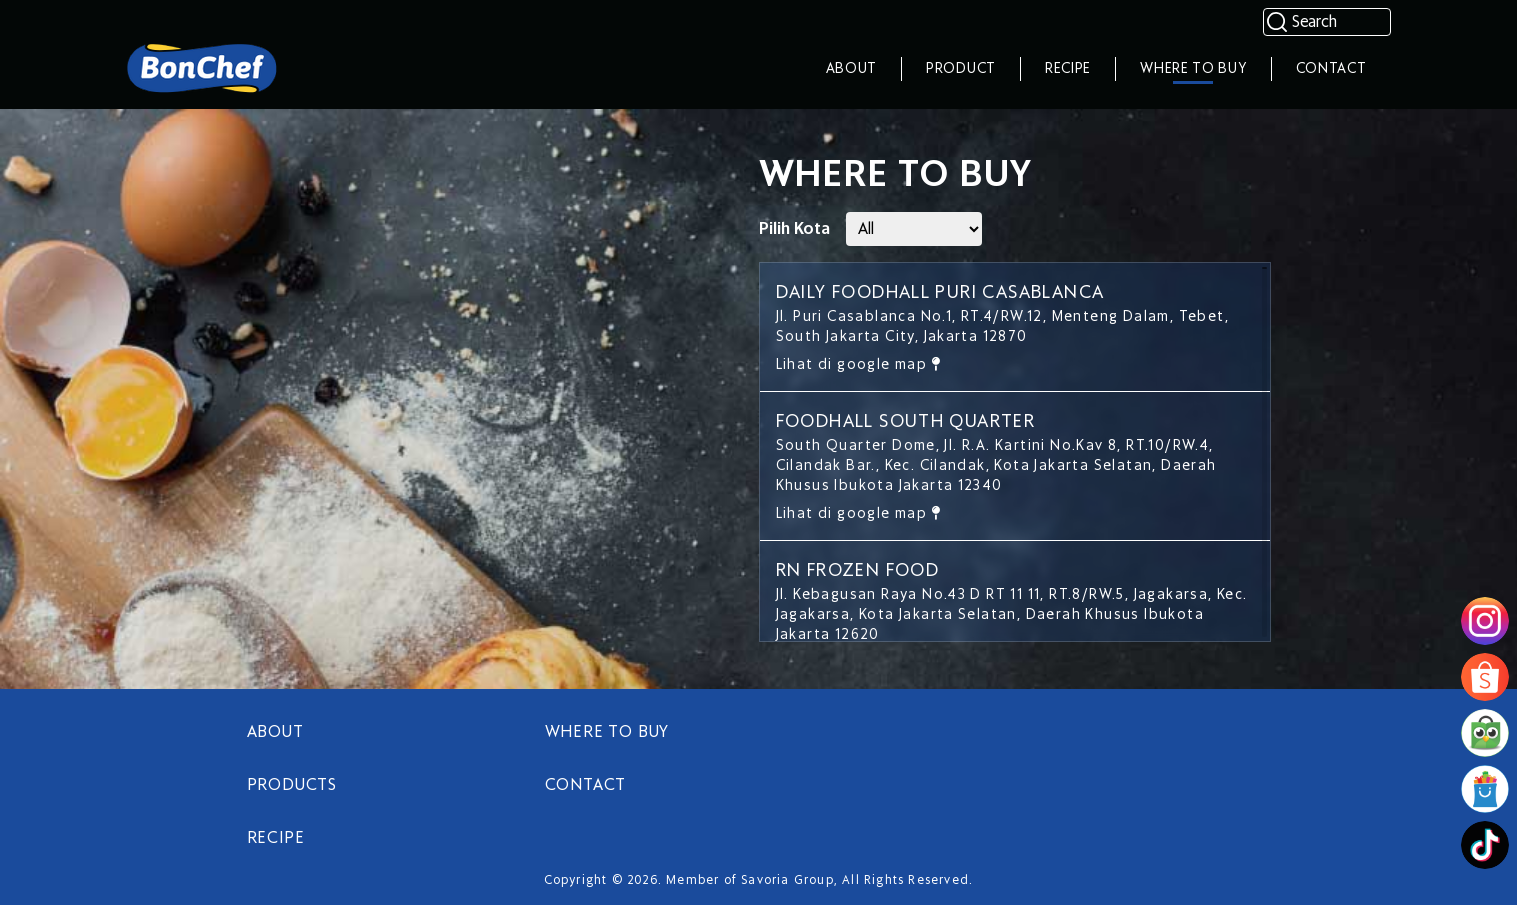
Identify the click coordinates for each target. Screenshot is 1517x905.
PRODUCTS (292, 785)
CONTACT (586, 785)
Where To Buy (1193, 69)
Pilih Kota (794, 229)
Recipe (1068, 69)
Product (961, 69)
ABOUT (275, 732)
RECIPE (276, 838)
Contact (1331, 69)
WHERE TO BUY (607, 732)
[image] (1485, 621)
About (852, 69)
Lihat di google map (858, 365)
